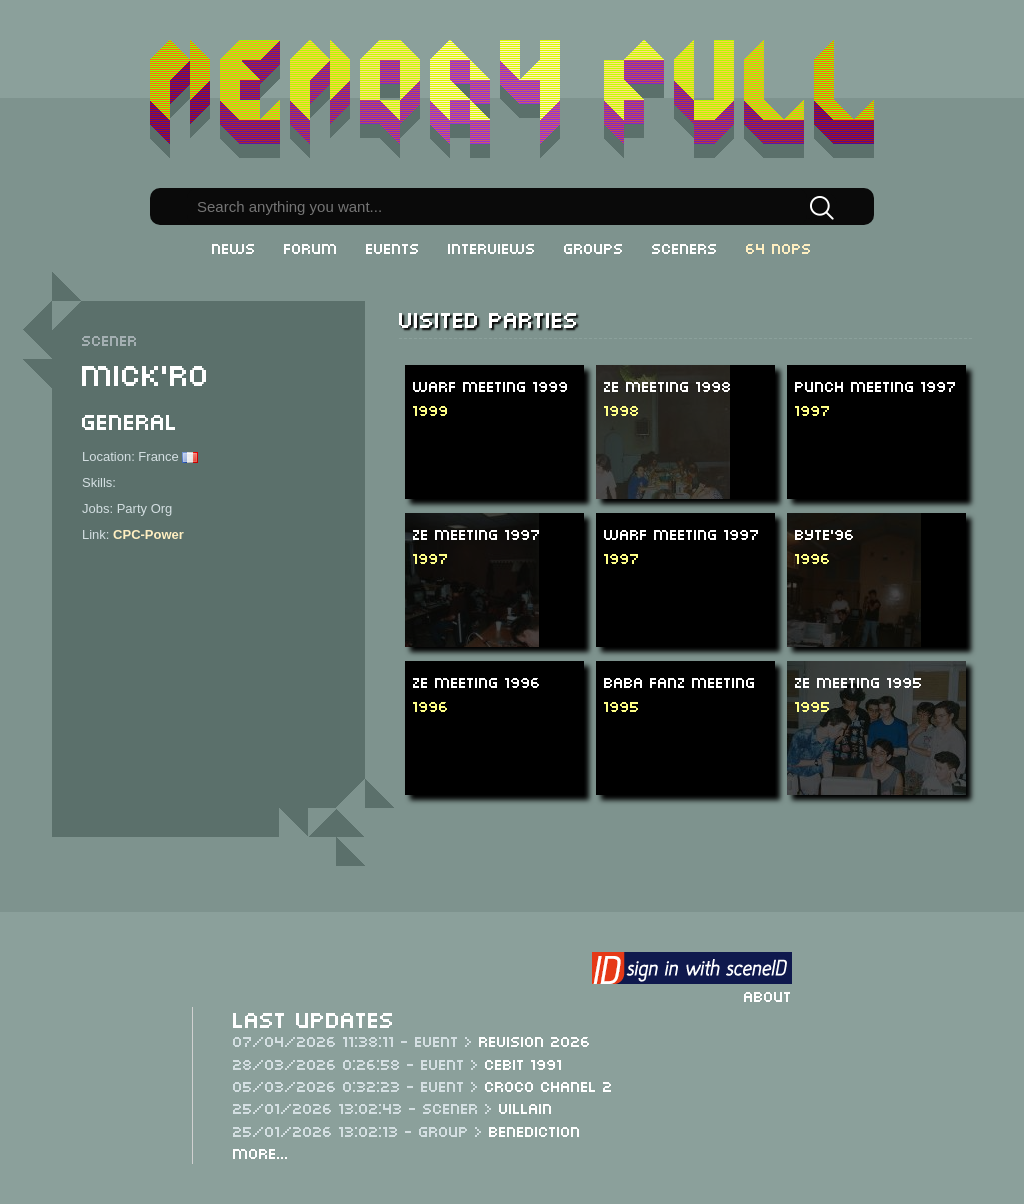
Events (393, 247)
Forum (311, 247)
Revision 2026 (535, 1040)
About (768, 995)
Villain (526, 1107)
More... (261, 1152)
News (234, 247)
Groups (594, 247)
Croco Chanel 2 (549, 1085)
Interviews (492, 247)
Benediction (535, 1130)
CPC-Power (148, 534)
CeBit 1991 (524, 1063)
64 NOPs (779, 247)
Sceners (685, 247)
